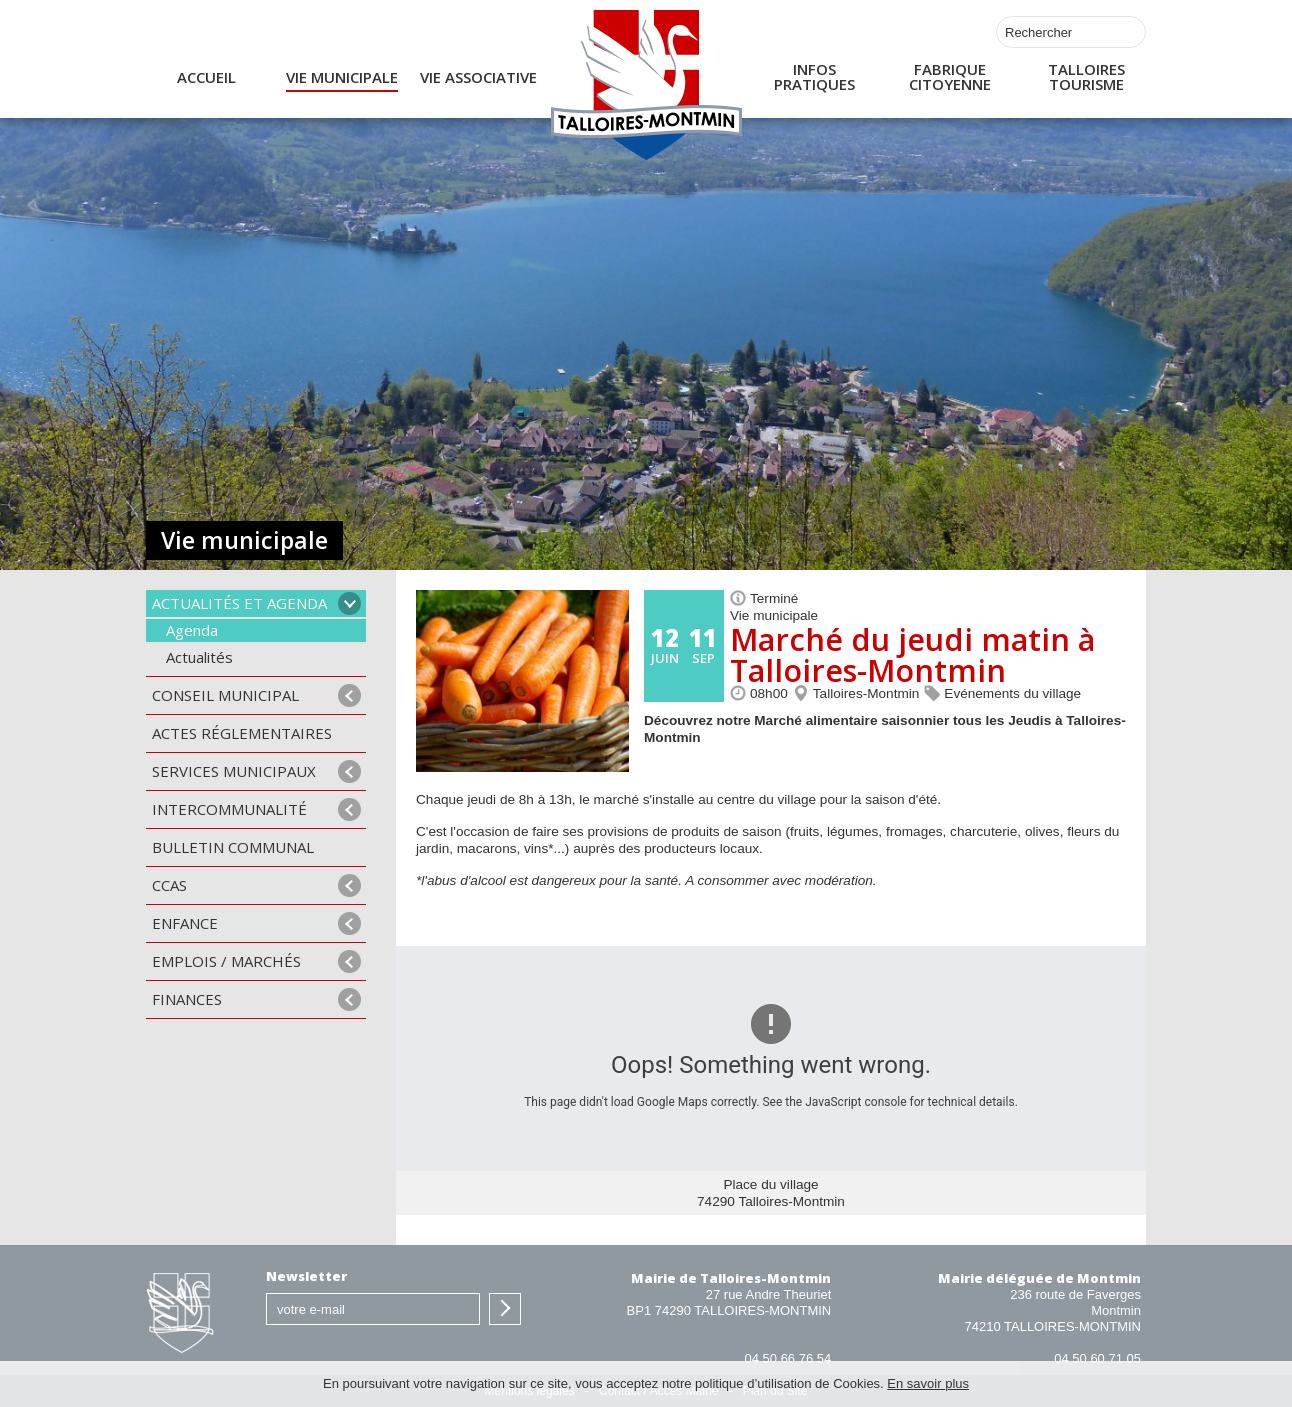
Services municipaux (234, 771)
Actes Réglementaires (242, 733)
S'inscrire (505, 1309)
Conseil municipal (225, 695)
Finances (187, 999)
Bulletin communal (233, 847)
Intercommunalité (229, 809)
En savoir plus (928, 1383)
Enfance (185, 923)
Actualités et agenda (239, 603)
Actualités (199, 657)
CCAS (169, 885)
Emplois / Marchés (226, 961)
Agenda (192, 630)
